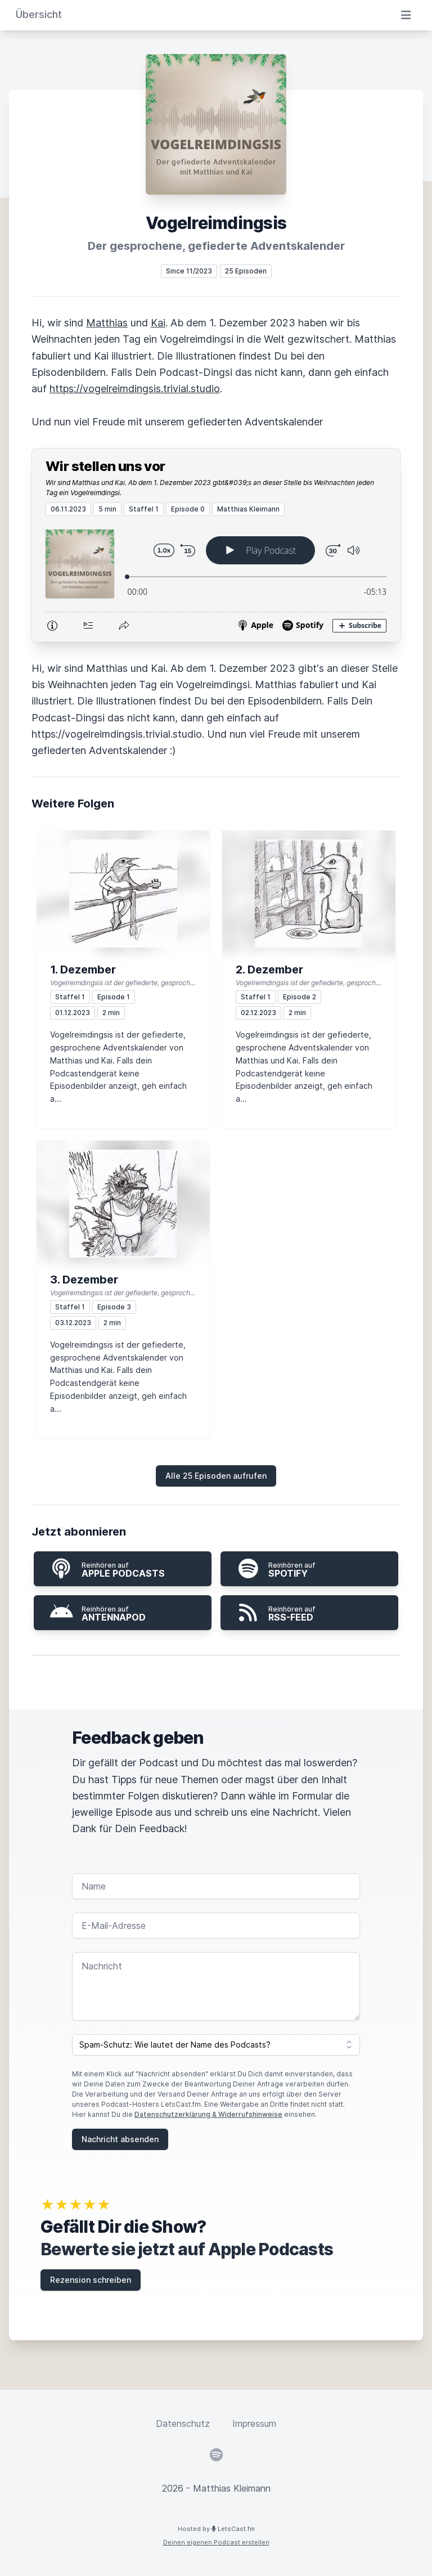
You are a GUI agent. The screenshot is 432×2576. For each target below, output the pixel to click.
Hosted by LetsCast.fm (216, 2529)
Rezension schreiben (90, 2280)
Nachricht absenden (120, 2139)
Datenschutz (183, 2423)
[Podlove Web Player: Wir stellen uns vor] (216, 578)
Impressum (254, 2423)
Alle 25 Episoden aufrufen (216, 1475)
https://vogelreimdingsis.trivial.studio (135, 388)
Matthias (107, 323)
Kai (158, 323)
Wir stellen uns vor (105, 466)
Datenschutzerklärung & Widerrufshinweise (208, 2114)
